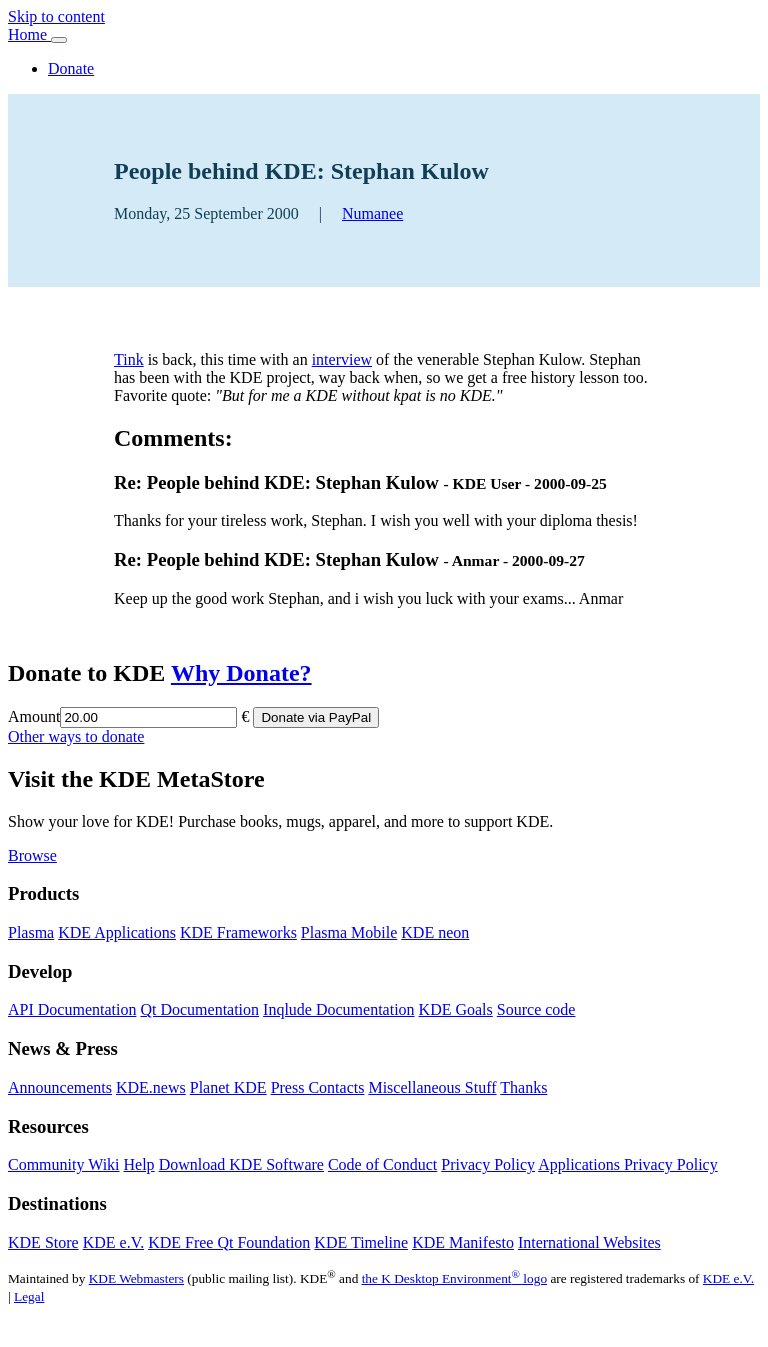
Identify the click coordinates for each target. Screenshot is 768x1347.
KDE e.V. (113, 1242)
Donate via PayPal (316, 717)
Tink (129, 359)
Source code (536, 1009)
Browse (32, 855)
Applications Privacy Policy (628, 1164)
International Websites (589, 1242)
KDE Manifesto (463, 1242)
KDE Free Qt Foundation (229, 1242)
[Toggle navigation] (59, 40)
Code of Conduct (382, 1164)
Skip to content (56, 16)
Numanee (372, 213)
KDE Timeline (361, 1242)
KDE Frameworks (238, 932)
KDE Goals (456, 1009)
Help (139, 1164)
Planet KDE (228, 1087)
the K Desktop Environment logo (454, 1278)
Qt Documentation (199, 1009)
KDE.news (151, 1087)
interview (342, 359)
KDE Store (43, 1242)
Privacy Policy (488, 1164)
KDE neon (435, 932)
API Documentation (72, 1009)
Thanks (523, 1087)
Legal (29, 1296)
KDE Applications (117, 932)
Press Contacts (318, 1087)
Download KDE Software (241, 1164)
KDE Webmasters (136, 1278)
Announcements (60, 1087)
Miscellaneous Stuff (432, 1087)
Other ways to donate (76, 736)
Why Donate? (241, 673)
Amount (34, 716)
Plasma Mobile (349, 932)
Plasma (31, 932)
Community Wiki (64, 1164)
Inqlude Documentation (339, 1009)
